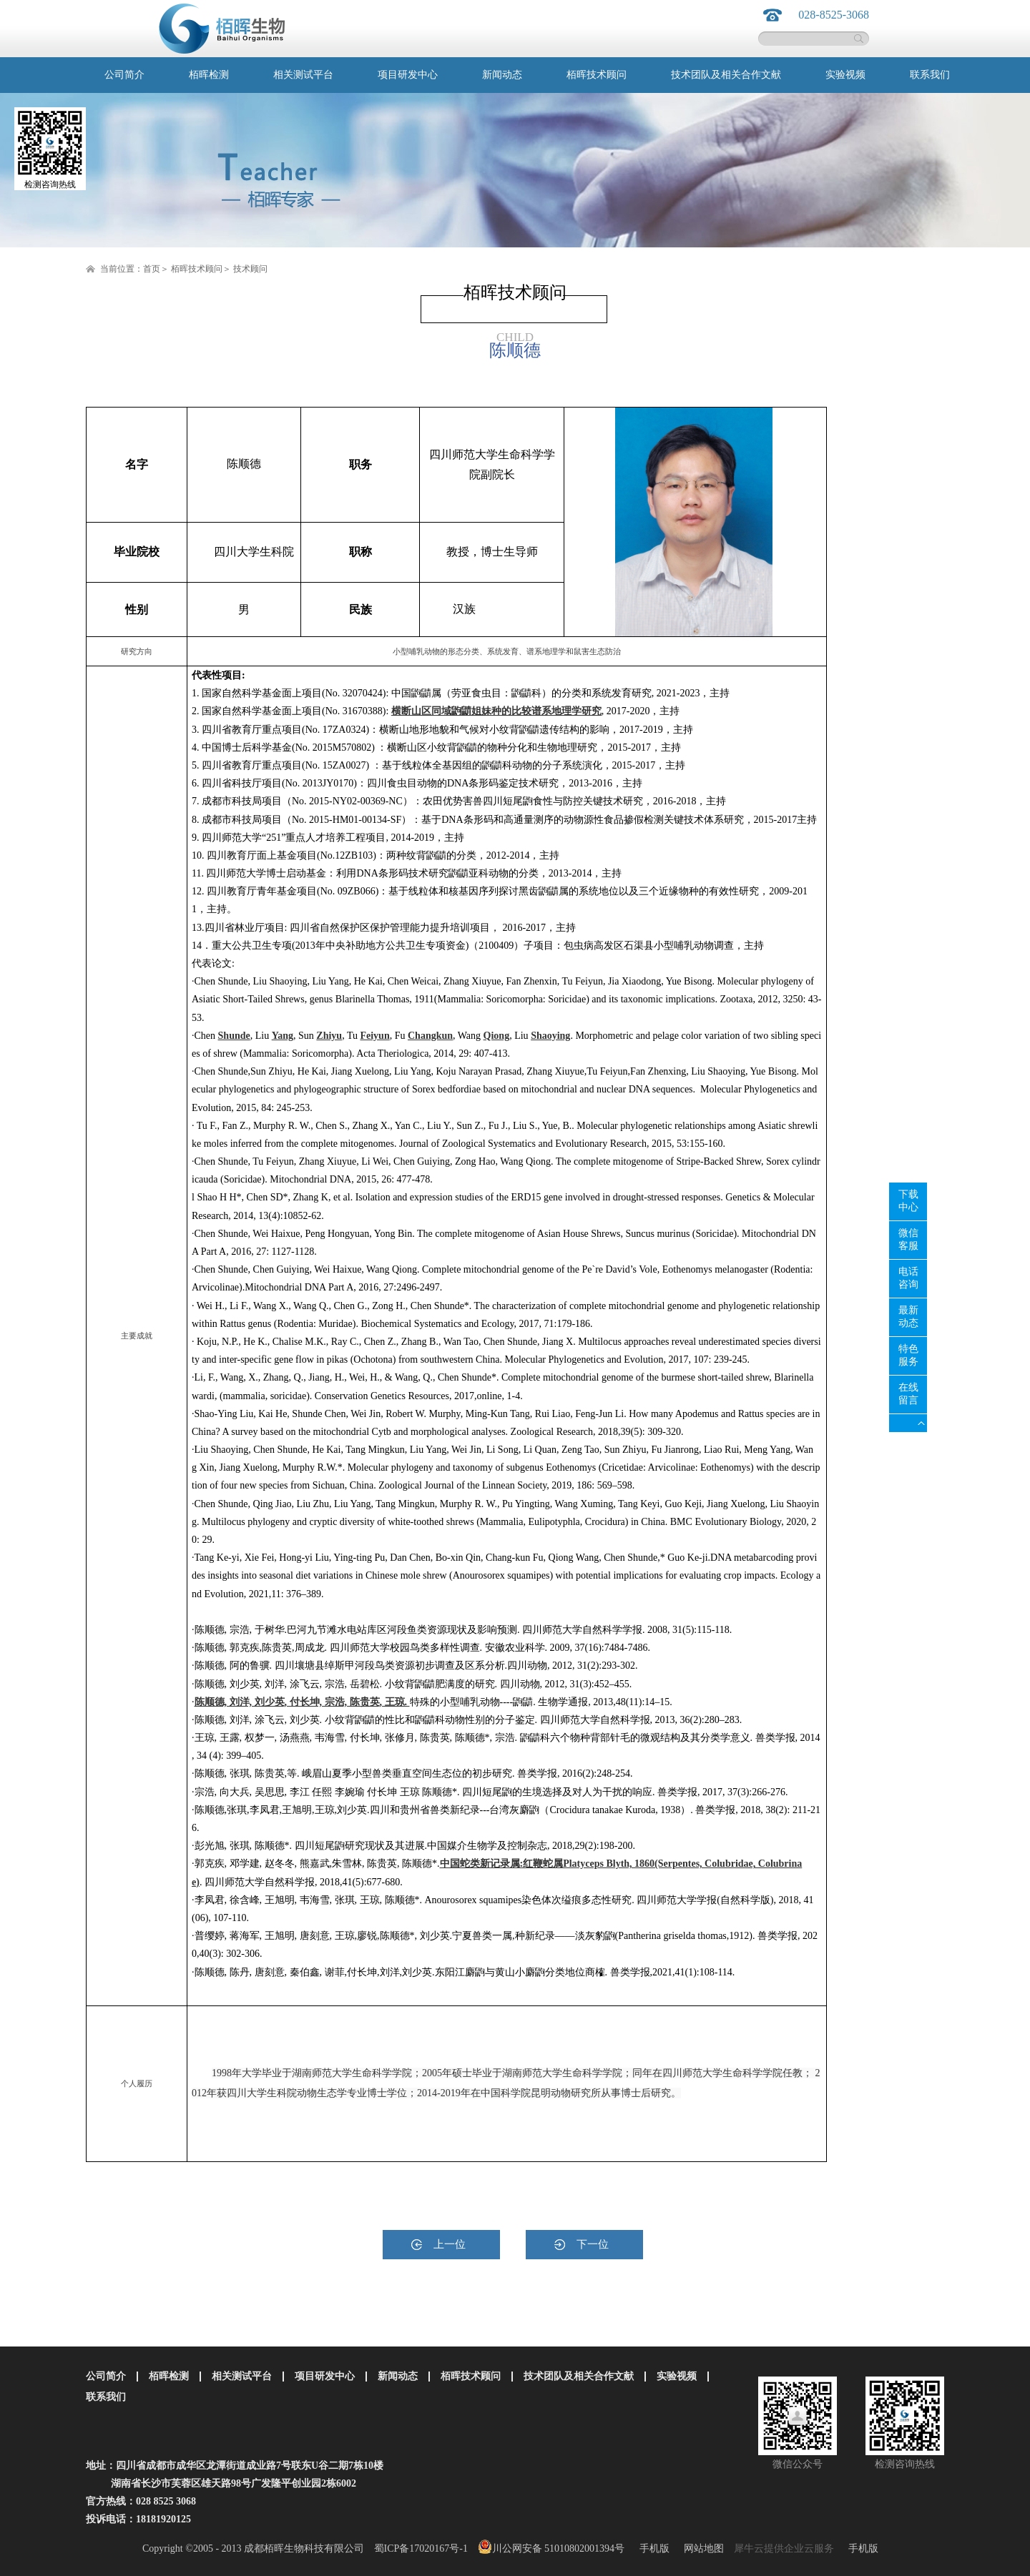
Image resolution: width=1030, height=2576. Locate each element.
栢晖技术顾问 (196, 269)
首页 (151, 269)
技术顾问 (250, 269)
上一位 (449, 2244)
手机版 (652, 2548)
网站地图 (701, 2548)
